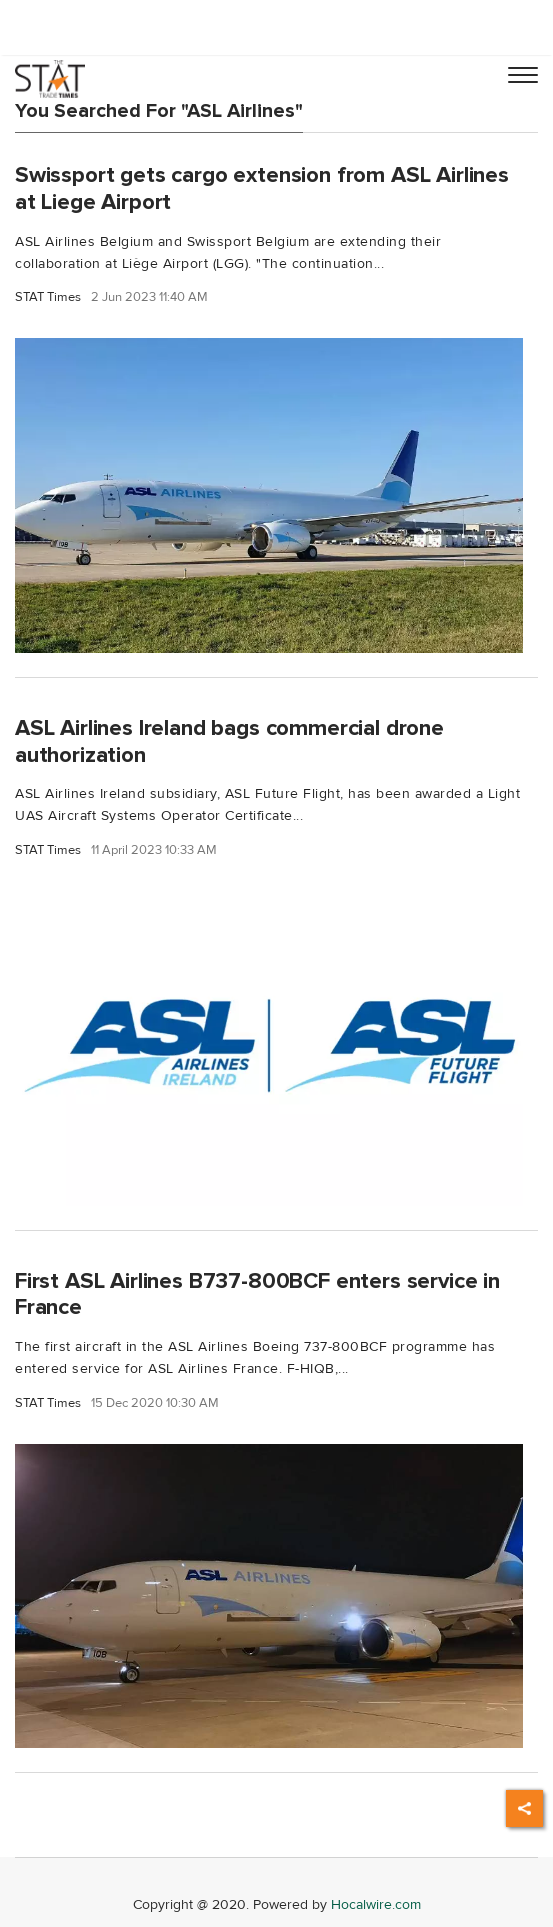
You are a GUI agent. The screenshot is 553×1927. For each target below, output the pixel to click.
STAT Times (48, 297)
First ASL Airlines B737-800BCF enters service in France (257, 1294)
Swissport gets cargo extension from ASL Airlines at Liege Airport (262, 188)
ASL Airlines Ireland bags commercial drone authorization (229, 741)
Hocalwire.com (376, 1904)
